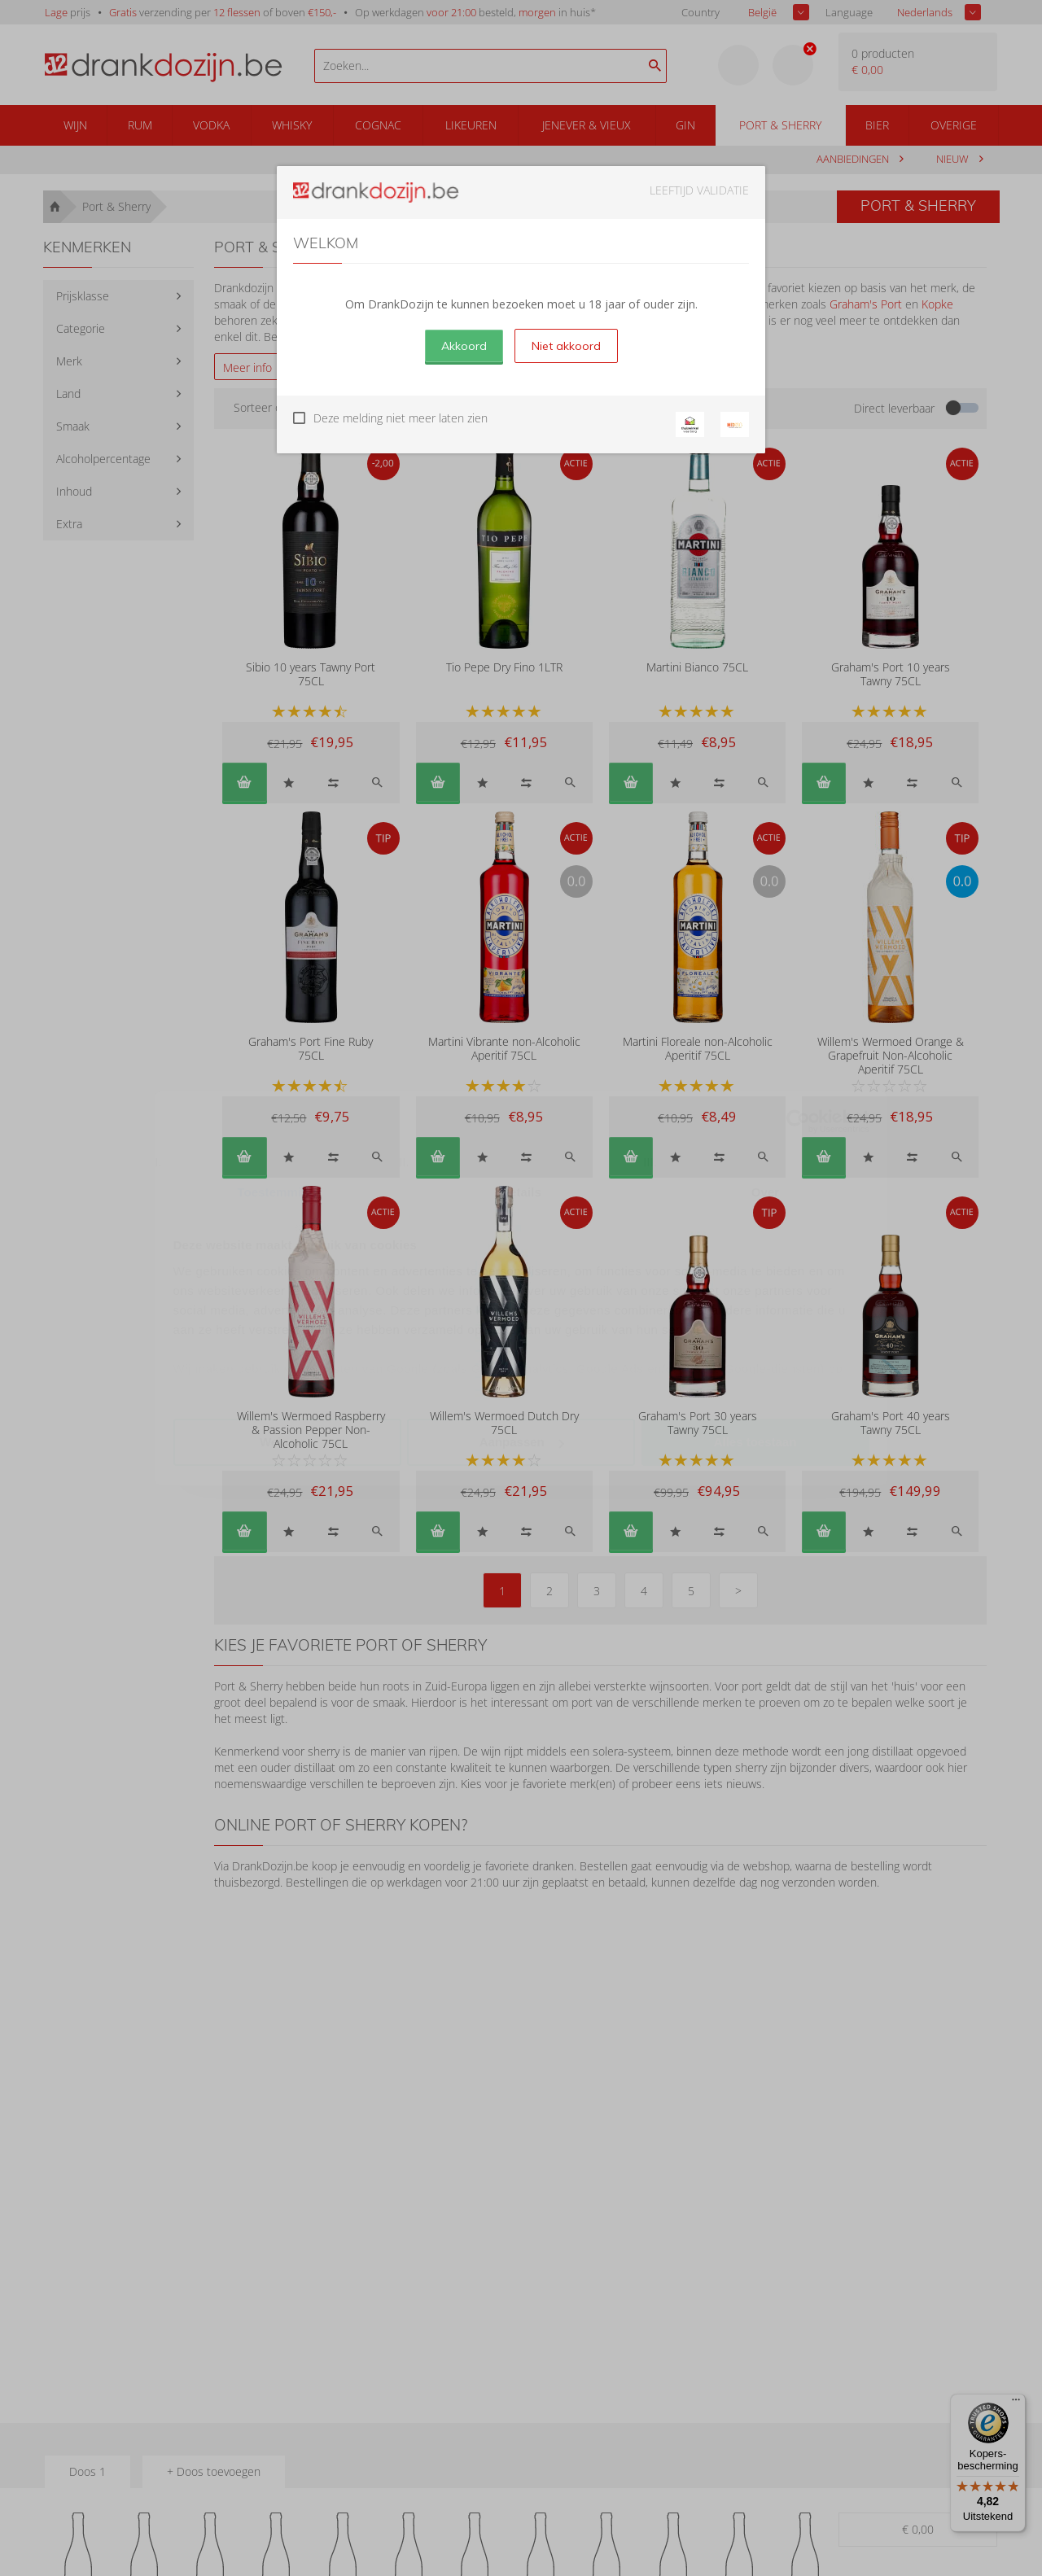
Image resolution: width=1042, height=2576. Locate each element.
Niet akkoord (566, 346)
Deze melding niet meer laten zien (400, 418)
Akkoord (464, 346)
